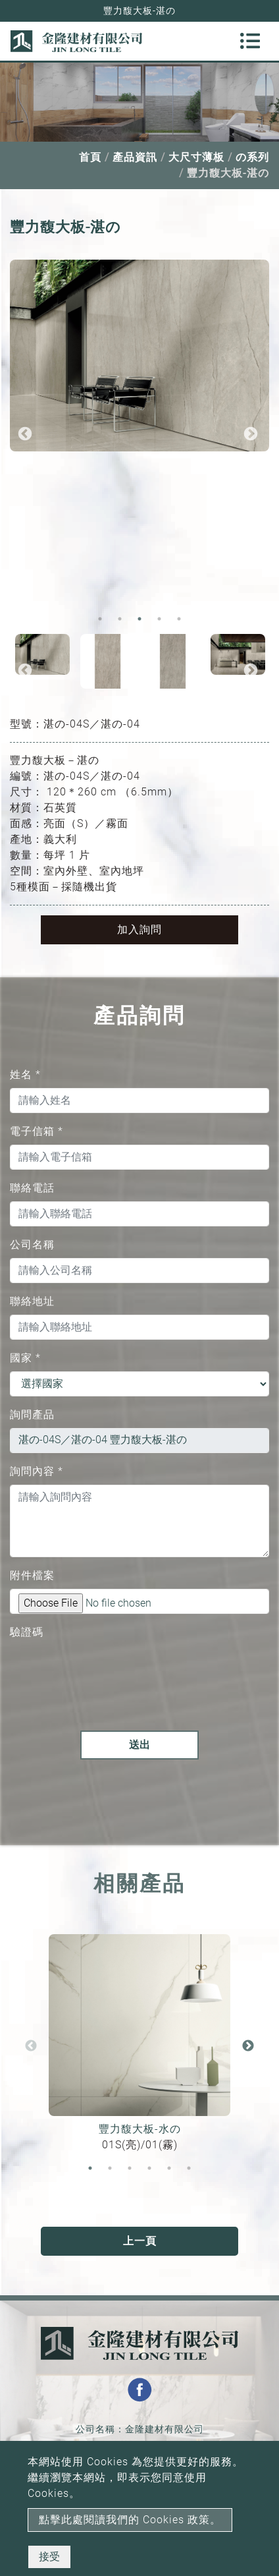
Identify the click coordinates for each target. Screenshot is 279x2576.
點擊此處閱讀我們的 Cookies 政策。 (130, 2519)
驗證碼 (26, 1632)
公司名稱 (32, 1244)
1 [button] (100, 618)
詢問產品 (32, 1414)
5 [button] (179, 618)
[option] (139, 355)
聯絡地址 (32, 1301)
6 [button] (188, 2168)
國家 (25, 1358)
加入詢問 (139, 929)
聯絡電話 (32, 1188)
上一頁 (140, 2241)
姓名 (25, 1074)
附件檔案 (32, 1575)
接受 (49, 2556)
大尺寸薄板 (196, 157)
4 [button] (159, 618)
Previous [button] (25, 434)
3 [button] (139, 618)
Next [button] (251, 434)
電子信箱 (36, 1131)
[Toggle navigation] (250, 41)
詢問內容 (36, 1471)
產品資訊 (135, 157)
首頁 (90, 157)
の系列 (252, 157)
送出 (139, 1744)
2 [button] (119, 618)
